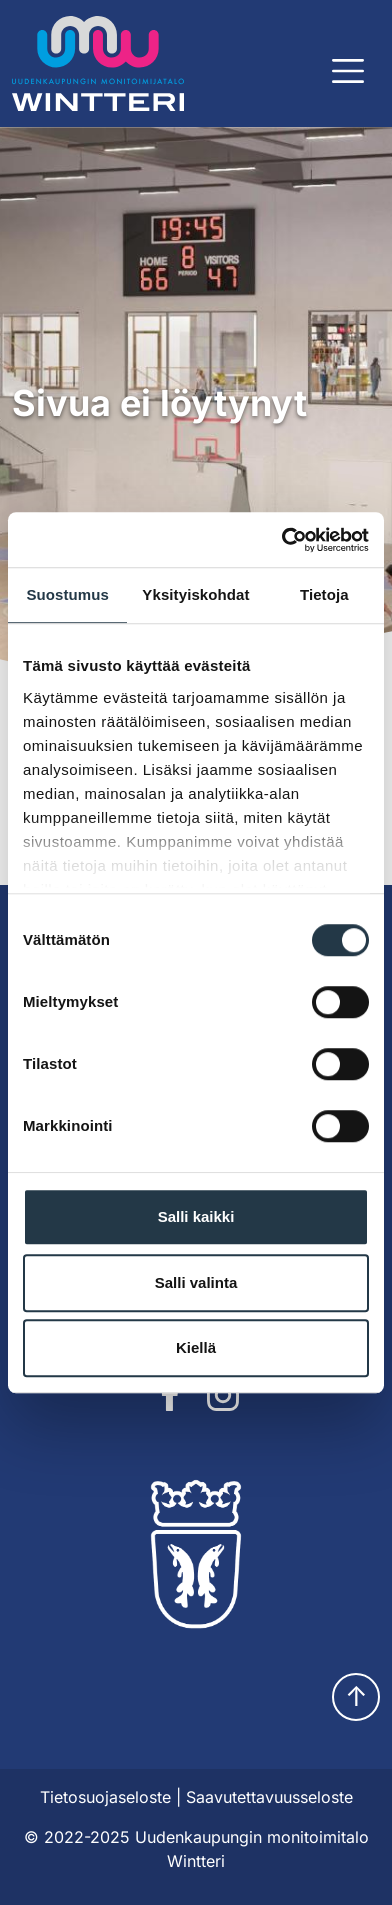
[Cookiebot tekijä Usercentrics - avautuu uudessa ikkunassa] (282, 540)
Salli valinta (196, 1282)
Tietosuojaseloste (105, 1797)
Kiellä (196, 1347)
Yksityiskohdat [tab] (195, 594)
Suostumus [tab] (67, 594)
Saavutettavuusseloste (269, 1797)
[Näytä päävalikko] (348, 71)
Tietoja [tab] (324, 594)
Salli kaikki (196, 1216)
